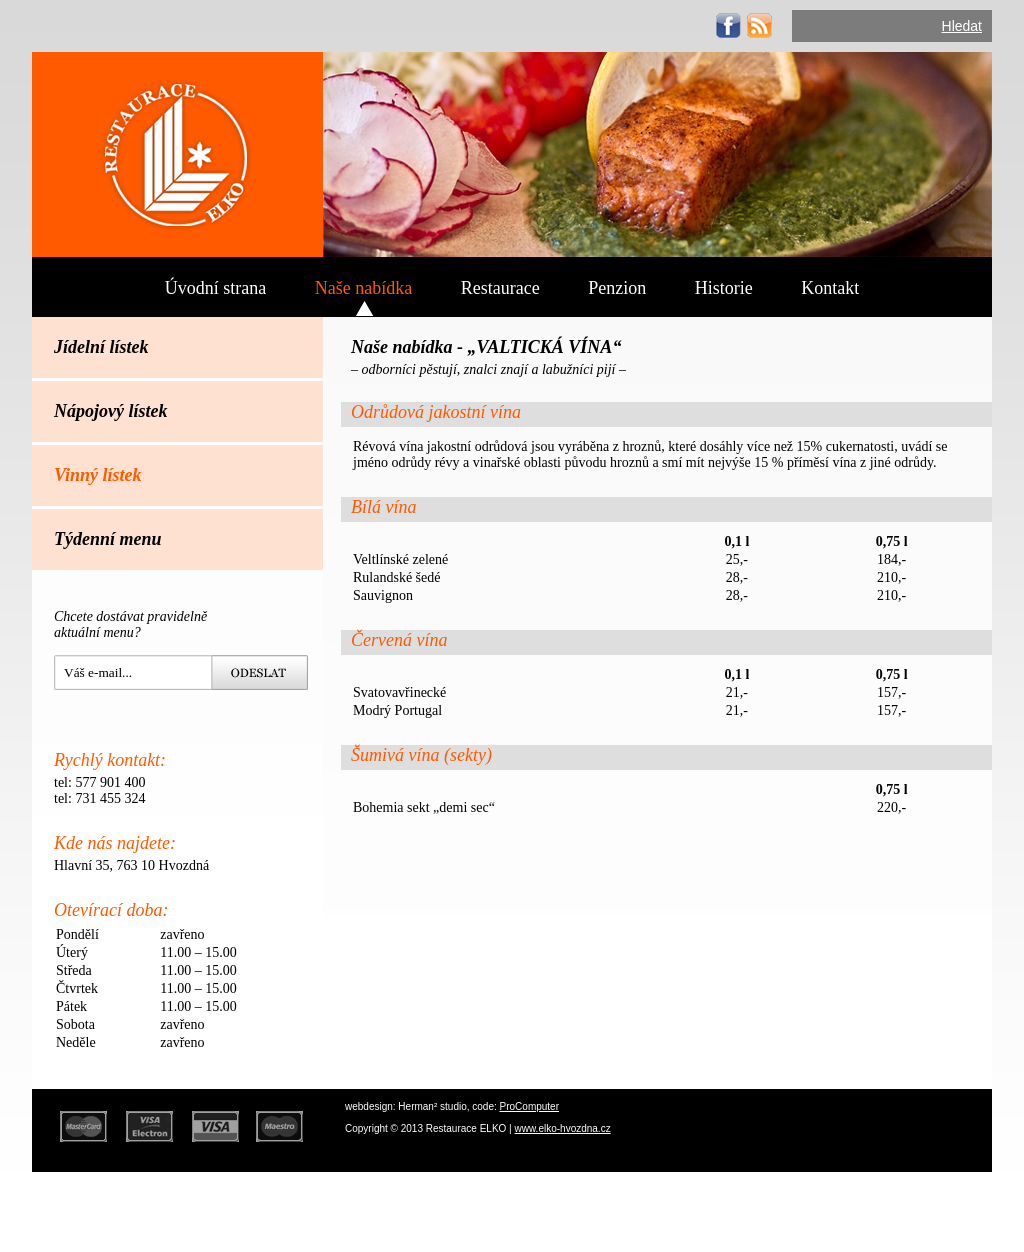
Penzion (617, 288)
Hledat (962, 26)
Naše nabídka (363, 288)
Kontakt (830, 288)
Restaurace (500, 288)
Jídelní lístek (101, 347)
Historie (724, 288)
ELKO (177, 154)
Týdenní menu (108, 539)
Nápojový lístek (110, 411)
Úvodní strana (215, 288)
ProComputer (529, 1106)
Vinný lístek (98, 475)
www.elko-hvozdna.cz (563, 1128)
